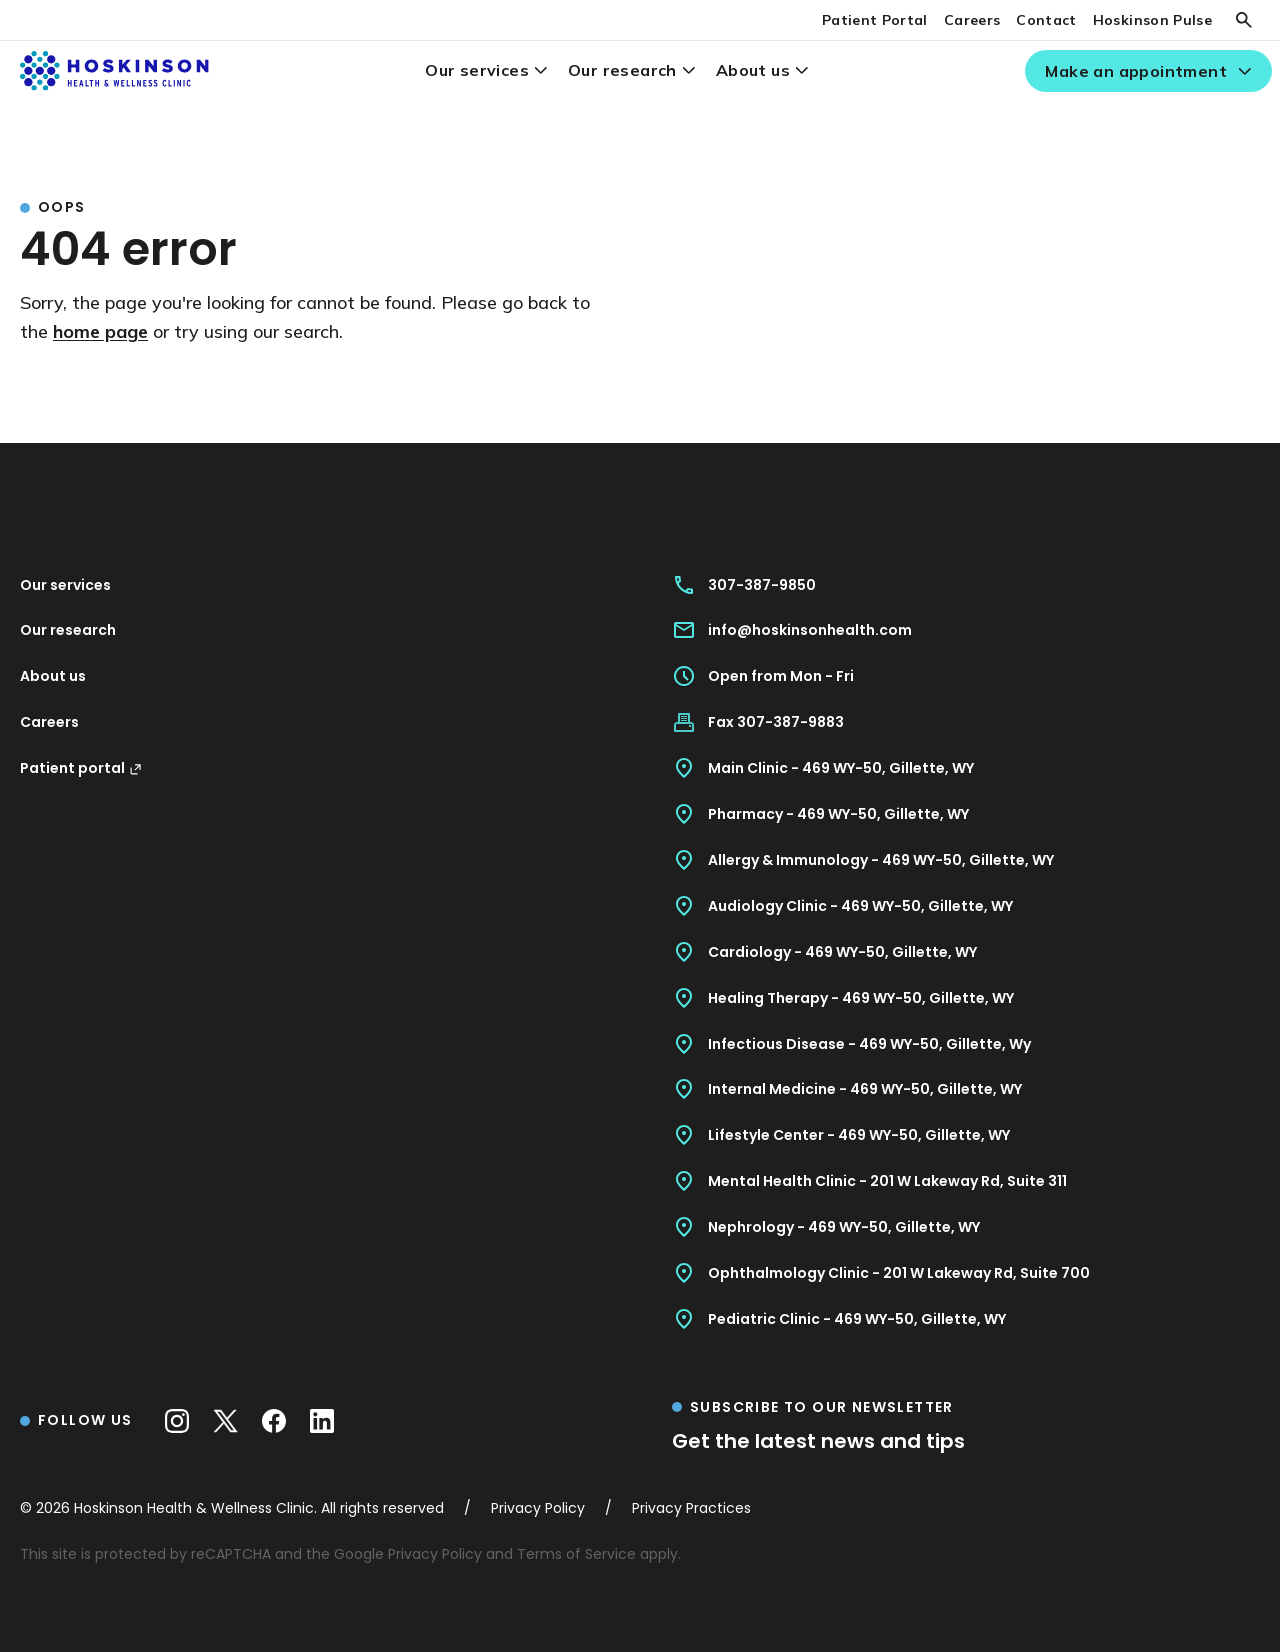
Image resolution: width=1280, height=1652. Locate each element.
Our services (477, 70)
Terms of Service (576, 1554)
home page (100, 331)
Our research (622, 70)
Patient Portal (875, 20)
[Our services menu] (540, 70)
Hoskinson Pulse (1152, 20)
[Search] (1244, 20)
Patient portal (81, 768)
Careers (972, 20)
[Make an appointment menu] (1244, 71)
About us (753, 70)
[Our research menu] (688, 70)
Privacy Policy (435, 1554)
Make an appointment (1136, 71)
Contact (1046, 20)
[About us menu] (801, 70)
